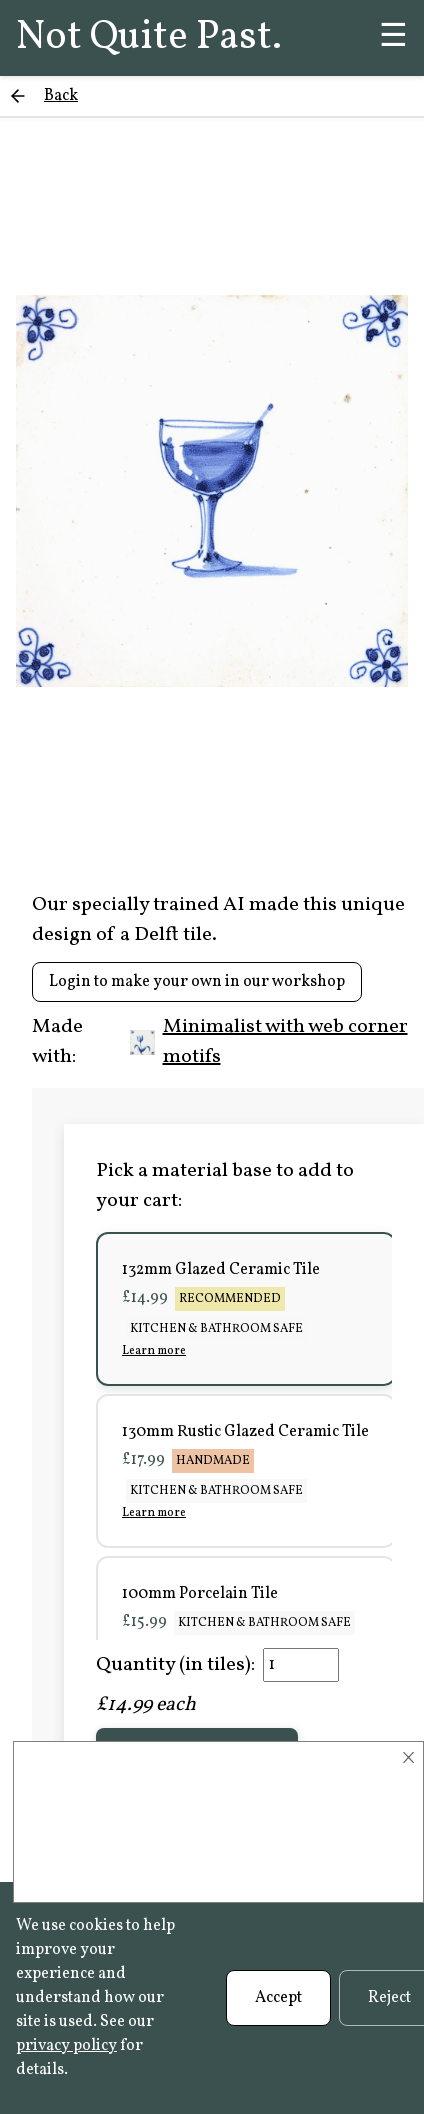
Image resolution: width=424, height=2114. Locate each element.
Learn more (154, 1351)
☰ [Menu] (393, 38)
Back (61, 96)
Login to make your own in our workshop (197, 982)
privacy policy (66, 2046)
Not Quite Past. (149, 38)
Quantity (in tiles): (175, 1665)
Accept (278, 1998)
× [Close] (408, 1758)
